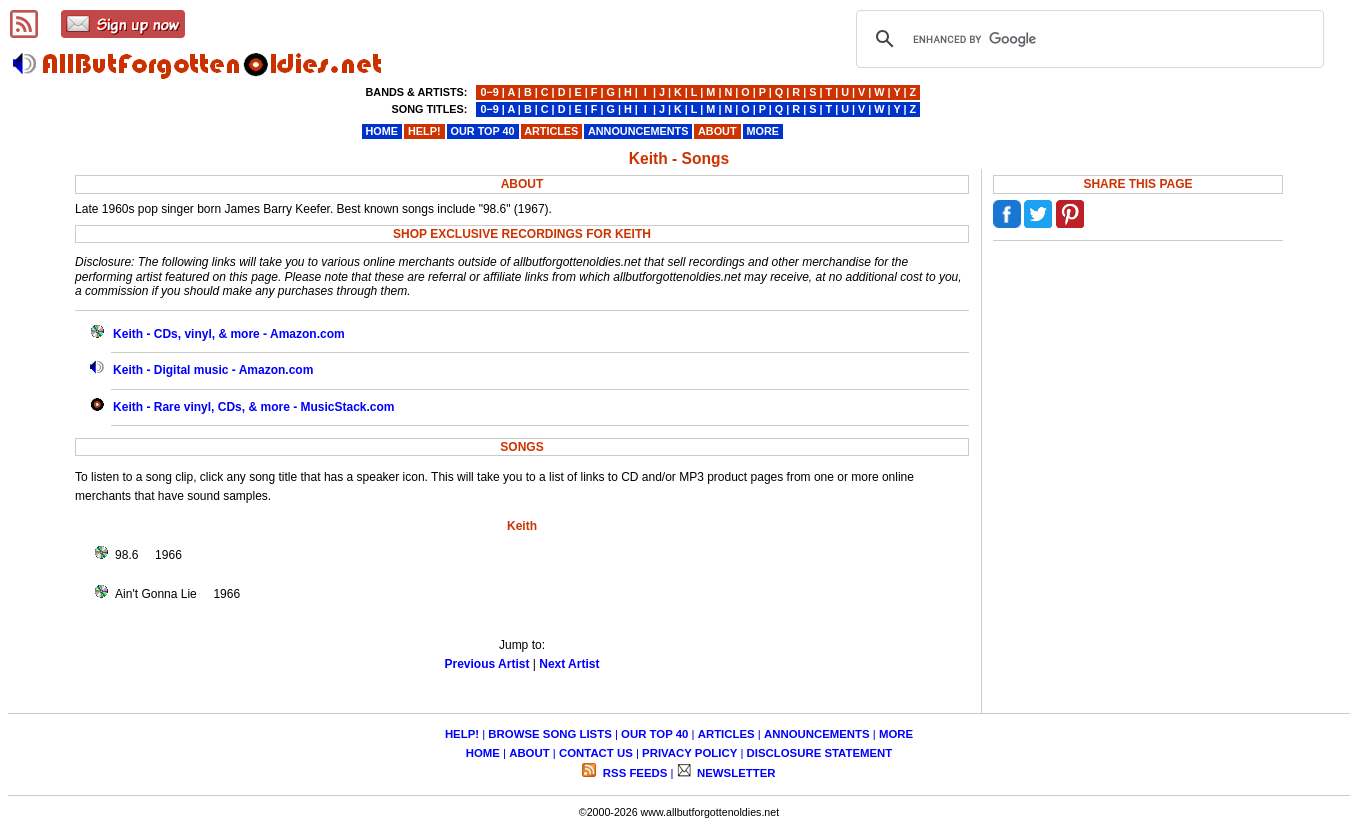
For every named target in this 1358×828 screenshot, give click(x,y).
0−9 (489, 92)
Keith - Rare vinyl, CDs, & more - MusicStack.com (253, 407)
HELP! (462, 734)
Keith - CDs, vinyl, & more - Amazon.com (229, 334)
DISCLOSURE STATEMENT (820, 753)
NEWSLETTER (735, 773)
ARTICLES (726, 734)
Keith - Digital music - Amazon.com (213, 370)
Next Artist (569, 664)
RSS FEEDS (634, 773)
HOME (483, 753)
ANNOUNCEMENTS (817, 734)
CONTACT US (596, 753)
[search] (1087, 39)
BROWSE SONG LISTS (549, 734)
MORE (896, 734)
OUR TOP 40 (654, 734)
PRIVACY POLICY (689, 753)
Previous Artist (487, 664)
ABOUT (529, 753)
